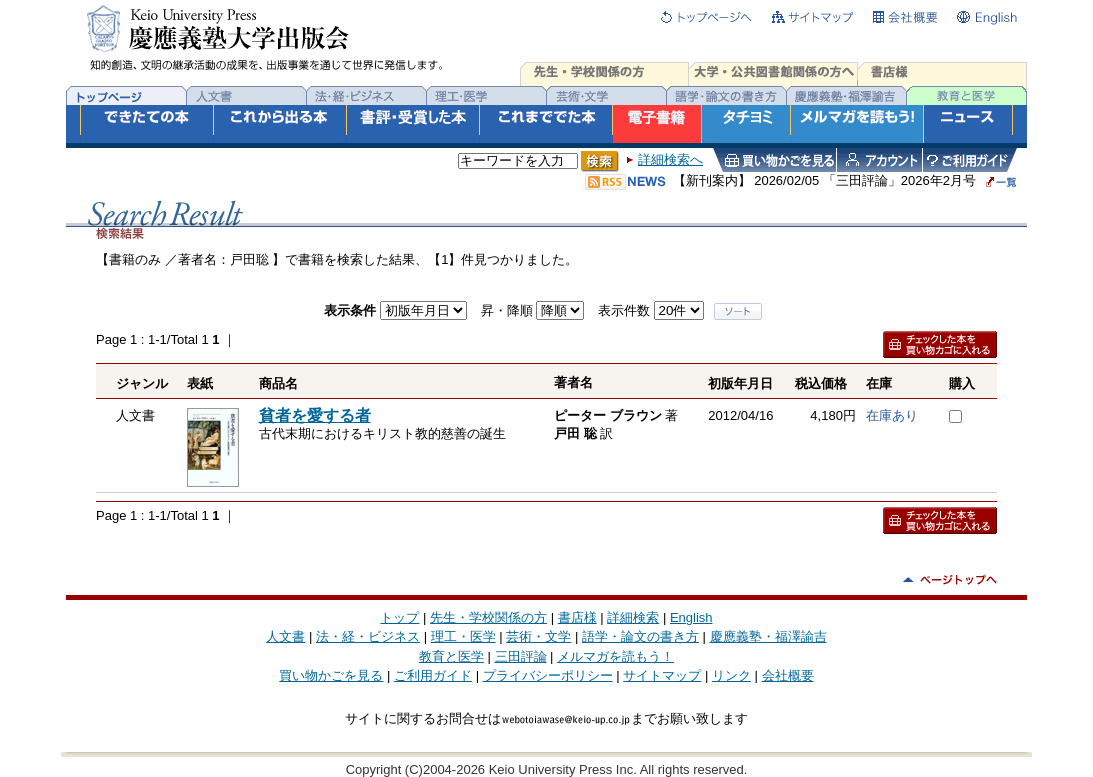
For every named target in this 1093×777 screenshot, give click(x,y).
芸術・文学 (538, 636)
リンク (731, 675)
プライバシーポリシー (548, 675)
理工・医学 (463, 636)
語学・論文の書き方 (640, 636)
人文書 (285, 636)
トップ (399, 617)
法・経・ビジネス (368, 636)
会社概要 (788, 675)
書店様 (577, 617)
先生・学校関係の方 (488, 617)
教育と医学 (451, 656)
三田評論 (521, 656)
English (691, 617)
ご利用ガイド (433, 675)
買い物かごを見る (331, 675)
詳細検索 (633, 617)
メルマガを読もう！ (615, 656)
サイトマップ (662, 675)
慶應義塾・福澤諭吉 (768, 636)
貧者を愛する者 (315, 415)
